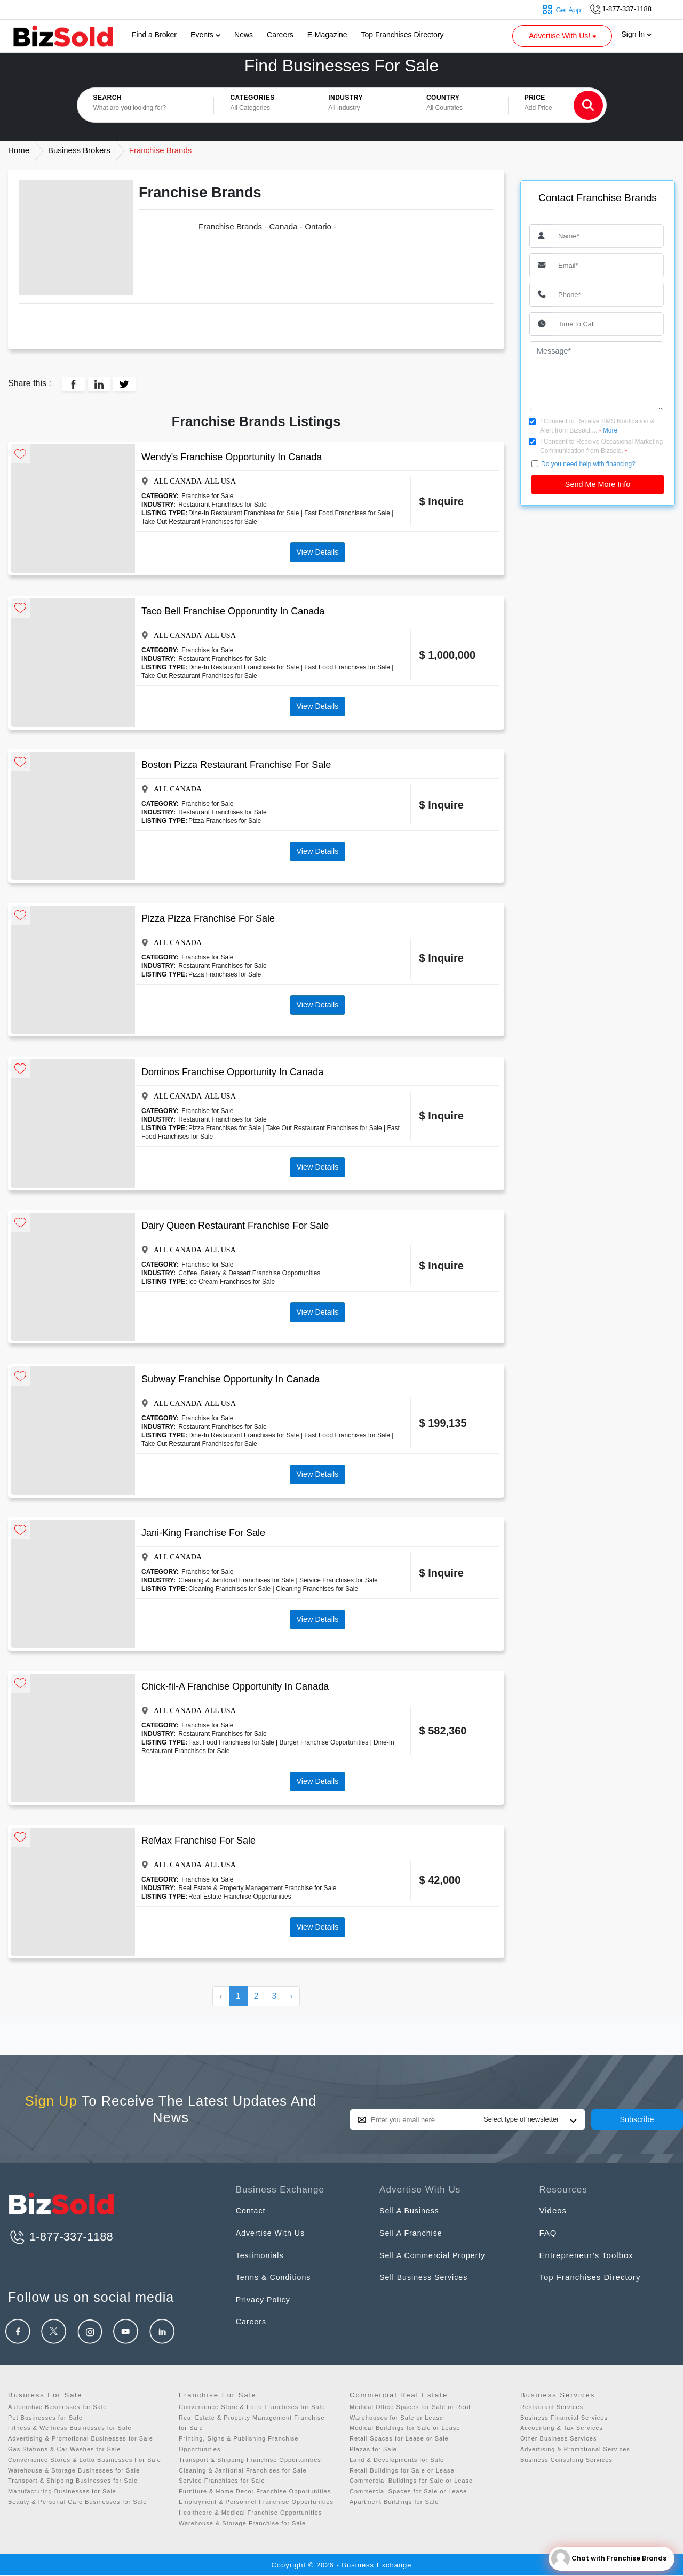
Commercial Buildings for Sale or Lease (411, 2480)
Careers (280, 34)
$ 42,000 (440, 1880)
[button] (262, 105)
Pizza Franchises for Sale (224, 821)
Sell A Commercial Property (435, 2255)
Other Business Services (558, 2438)
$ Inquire (441, 501)
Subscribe (637, 2119)
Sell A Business (410, 2210)
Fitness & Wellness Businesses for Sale (70, 2428)
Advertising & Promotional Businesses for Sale (80, 2438)
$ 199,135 (443, 1423)
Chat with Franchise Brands (608, 2558)
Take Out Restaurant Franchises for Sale (199, 521)
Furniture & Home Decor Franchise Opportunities (255, 2491)
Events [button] (205, 34)
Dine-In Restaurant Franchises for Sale (243, 513)
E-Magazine (327, 34)
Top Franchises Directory (402, 34)
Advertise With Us (272, 2232)
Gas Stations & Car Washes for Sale (64, 2449)
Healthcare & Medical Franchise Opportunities (250, 2512)
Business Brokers (79, 150)
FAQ (548, 2232)
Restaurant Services (551, 2407)
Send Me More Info (597, 484)
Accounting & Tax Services (561, 2428)
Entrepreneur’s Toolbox (586, 2255)
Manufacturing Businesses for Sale (62, 2491)
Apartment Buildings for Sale (394, 2502)
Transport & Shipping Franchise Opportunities (250, 2460)
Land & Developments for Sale (397, 2460)
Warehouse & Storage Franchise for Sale (242, 2523)
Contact (251, 2210)
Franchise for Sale (207, 496)
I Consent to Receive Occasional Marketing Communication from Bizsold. (601, 446)
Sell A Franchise (412, 2232)
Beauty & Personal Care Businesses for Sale (77, 2502)
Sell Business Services (425, 2277)
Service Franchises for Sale (338, 1580)
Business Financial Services (564, 2417)
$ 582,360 (443, 1731)
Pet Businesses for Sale (45, 2417)
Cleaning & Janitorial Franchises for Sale (236, 1580)
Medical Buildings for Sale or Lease (405, 2428)
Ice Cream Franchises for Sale (231, 1281)
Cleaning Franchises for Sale (229, 1589)
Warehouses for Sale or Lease (396, 2417)
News (243, 34)
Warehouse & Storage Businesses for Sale (74, 2470)
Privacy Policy (264, 2299)
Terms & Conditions (275, 2277)
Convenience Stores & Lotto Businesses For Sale (84, 2460)
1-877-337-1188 (60, 2236)
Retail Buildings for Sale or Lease (402, 2470)
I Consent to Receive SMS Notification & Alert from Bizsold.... (597, 426)
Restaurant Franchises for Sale (222, 504)
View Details (318, 552)
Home (18, 150)
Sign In (637, 34)
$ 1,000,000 (447, 655)
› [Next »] (291, 1996)
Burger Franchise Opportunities (324, 1742)
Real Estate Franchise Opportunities (239, 1896)
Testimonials (261, 2255)
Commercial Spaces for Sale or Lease (408, 2491)
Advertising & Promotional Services (575, 2449)
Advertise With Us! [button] (564, 35)
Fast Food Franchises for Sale (347, 513)
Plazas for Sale (373, 2449)
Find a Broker (154, 34)
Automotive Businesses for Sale (57, 2407)
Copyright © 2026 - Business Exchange (341, 2565)
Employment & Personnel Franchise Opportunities (256, 2502)
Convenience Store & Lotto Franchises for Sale (252, 2407)
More (610, 430)
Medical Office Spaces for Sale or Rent (410, 2407)
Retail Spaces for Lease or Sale (399, 2438)
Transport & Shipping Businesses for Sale (73, 2480)
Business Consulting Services (566, 2460)
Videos (553, 2210)
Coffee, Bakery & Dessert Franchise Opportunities (249, 1273)
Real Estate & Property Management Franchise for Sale (257, 1888)
